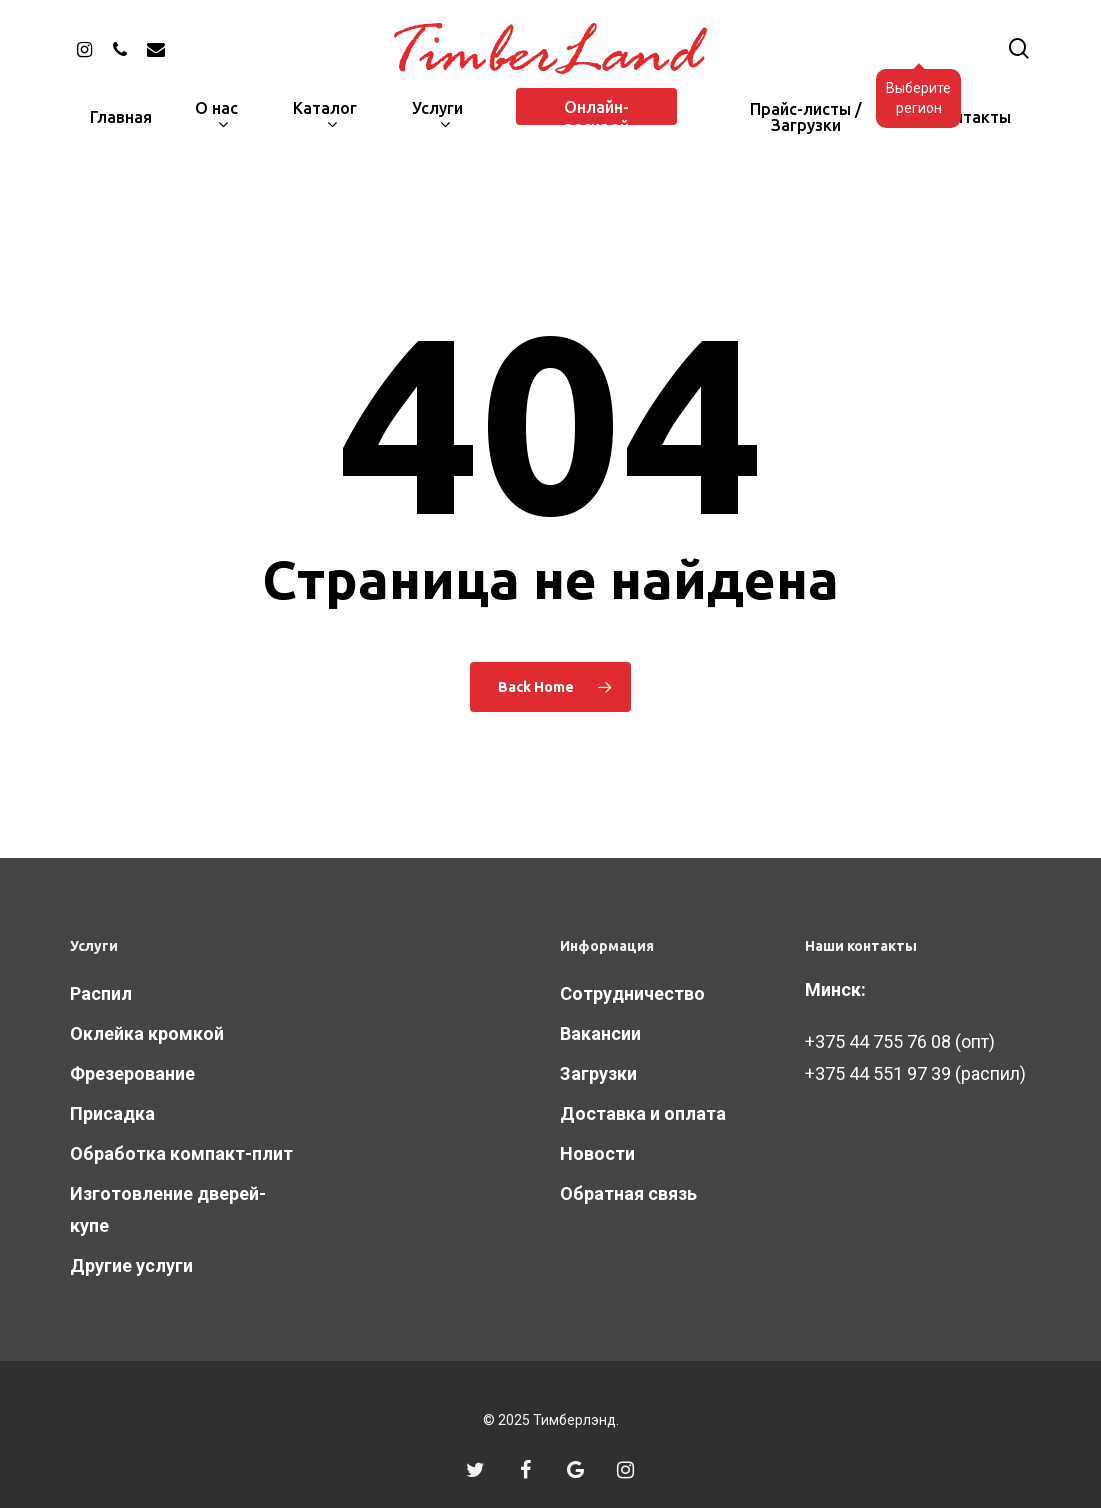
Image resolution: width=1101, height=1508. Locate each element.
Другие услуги (131, 1265)
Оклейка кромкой (147, 1033)
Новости (597, 1153)
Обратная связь (628, 1193)
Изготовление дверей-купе (168, 1209)
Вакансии (600, 1033)
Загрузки (598, 1073)
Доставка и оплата (643, 1113)
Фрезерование (132, 1073)
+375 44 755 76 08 (878, 1041)
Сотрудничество (632, 993)
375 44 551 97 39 (883, 1073)
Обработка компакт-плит (181, 1153)
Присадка (112, 1113)
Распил (101, 993)
